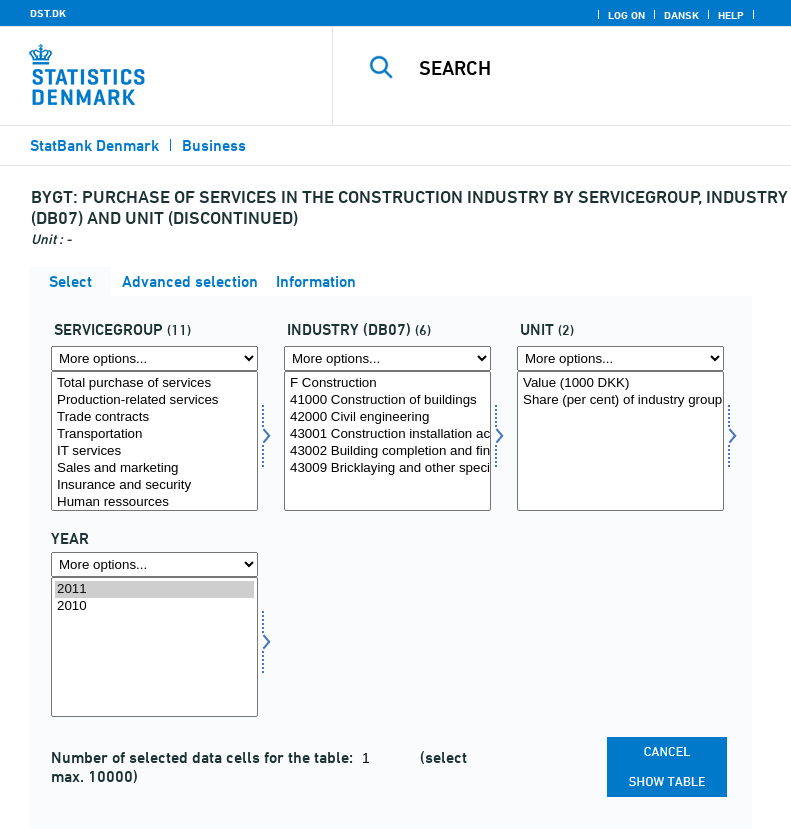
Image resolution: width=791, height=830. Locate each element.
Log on (626, 15)
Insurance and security (154, 485)
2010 (154, 606)
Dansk (681, 15)
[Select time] (154, 647)
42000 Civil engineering (387, 417)
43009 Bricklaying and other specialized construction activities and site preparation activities (387, 468)
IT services (154, 451)
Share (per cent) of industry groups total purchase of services (620, 400)
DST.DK (48, 13)
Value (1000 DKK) (620, 383)
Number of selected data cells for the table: (204, 757)
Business (214, 145)
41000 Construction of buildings (387, 400)
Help (731, 15)
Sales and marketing (154, 468)
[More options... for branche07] (387, 358)
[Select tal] (620, 441)
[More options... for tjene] (154, 358)
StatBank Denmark (94, 145)
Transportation (154, 434)
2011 (154, 589)
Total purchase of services (154, 383)
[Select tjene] (154, 441)
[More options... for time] (154, 564)
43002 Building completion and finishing (387, 451)
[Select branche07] (387, 441)
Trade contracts (154, 417)
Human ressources (154, 502)
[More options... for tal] (620, 358)
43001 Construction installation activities (387, 434)
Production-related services (154, 400)
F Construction (387, 383)
